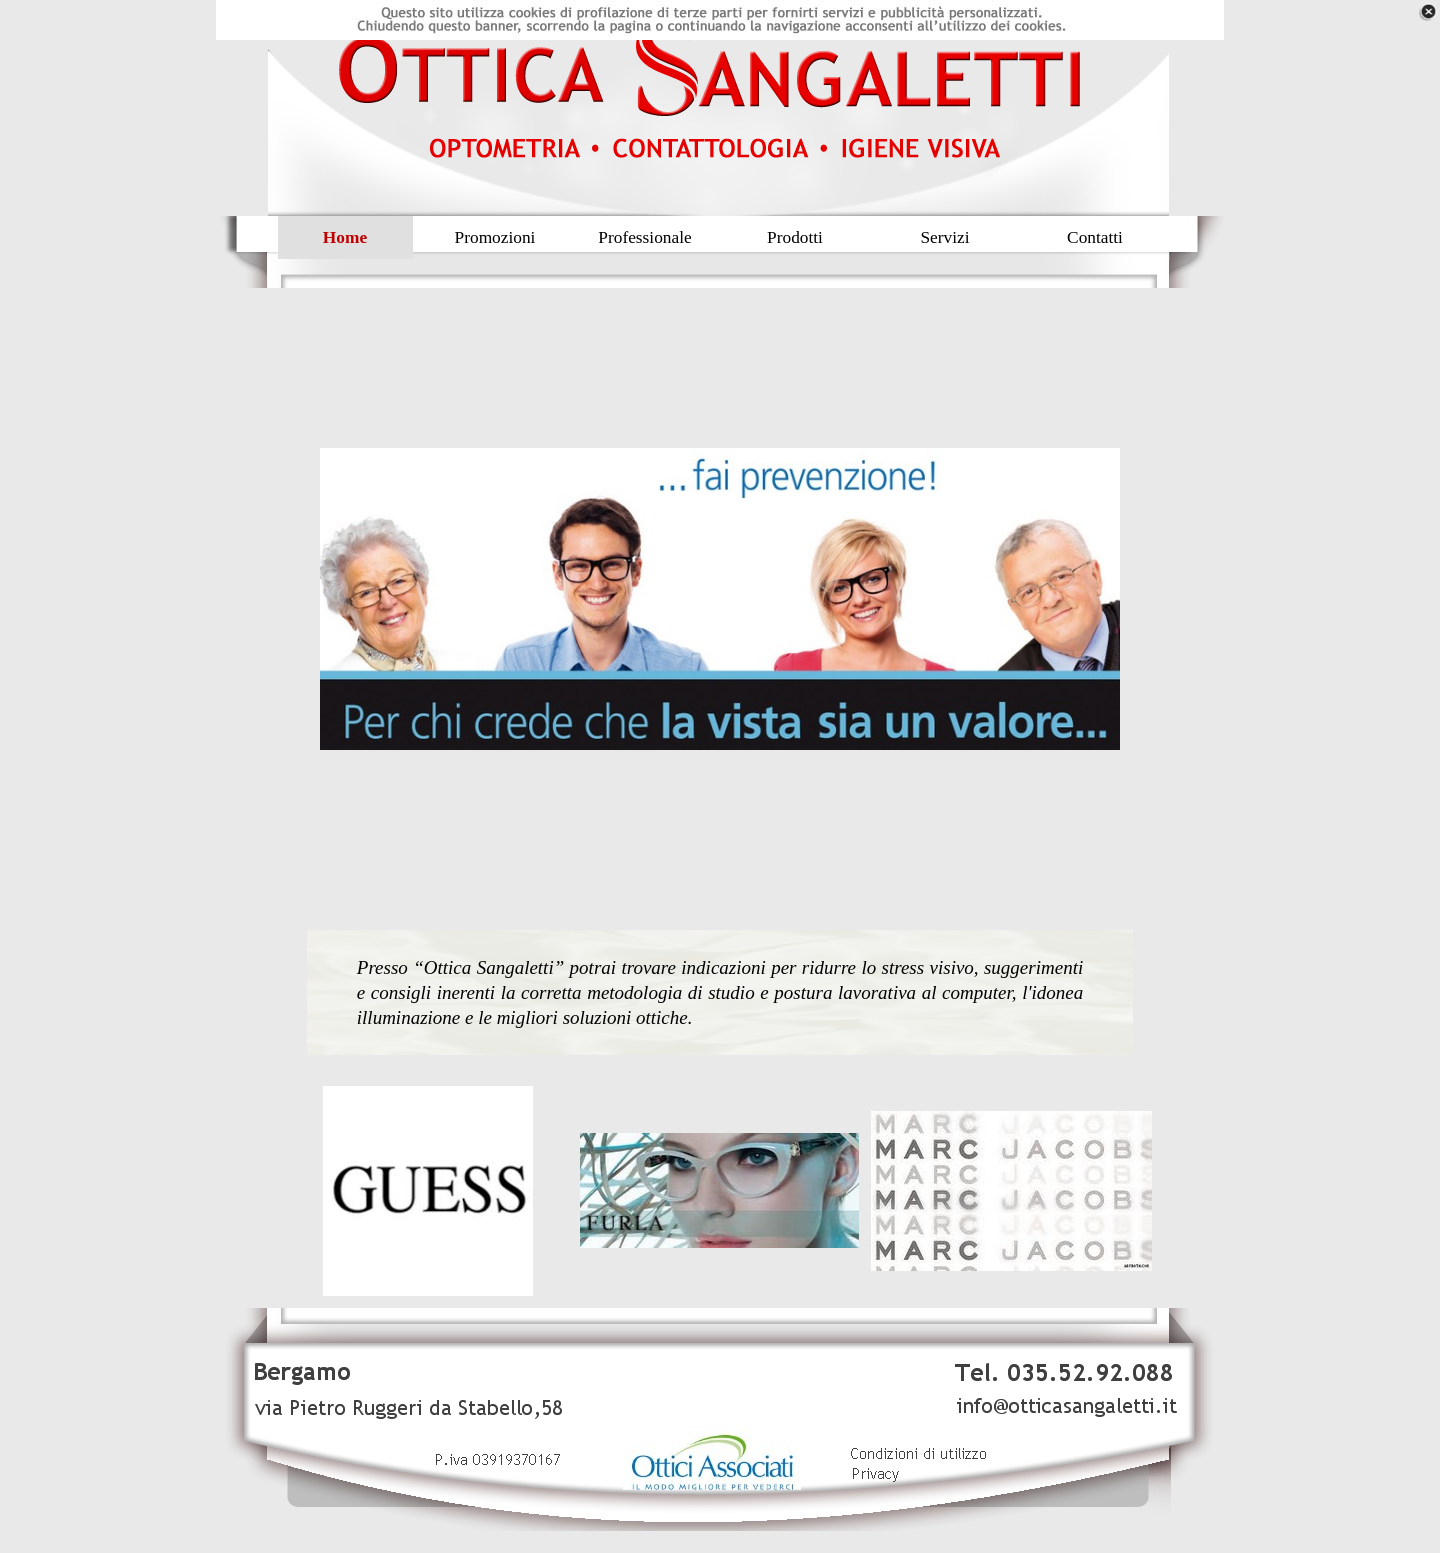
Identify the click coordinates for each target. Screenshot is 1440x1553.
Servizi (944, 237)
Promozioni (495, 237)
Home (345, 237)
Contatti (1095, 237)
